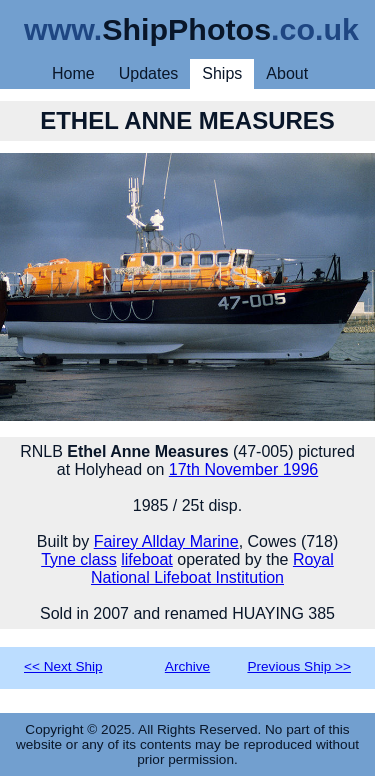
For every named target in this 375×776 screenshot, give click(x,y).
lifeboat (147, 559)
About (287, 73)
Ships (222, 73)
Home (73, 73)
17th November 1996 (243, 469)
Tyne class (79, 559)
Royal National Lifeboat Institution (212, 568)
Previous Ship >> (299, 666)
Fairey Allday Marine (166, 541)
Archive (187, 666)
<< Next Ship (63, 666)
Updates (149, 73)
